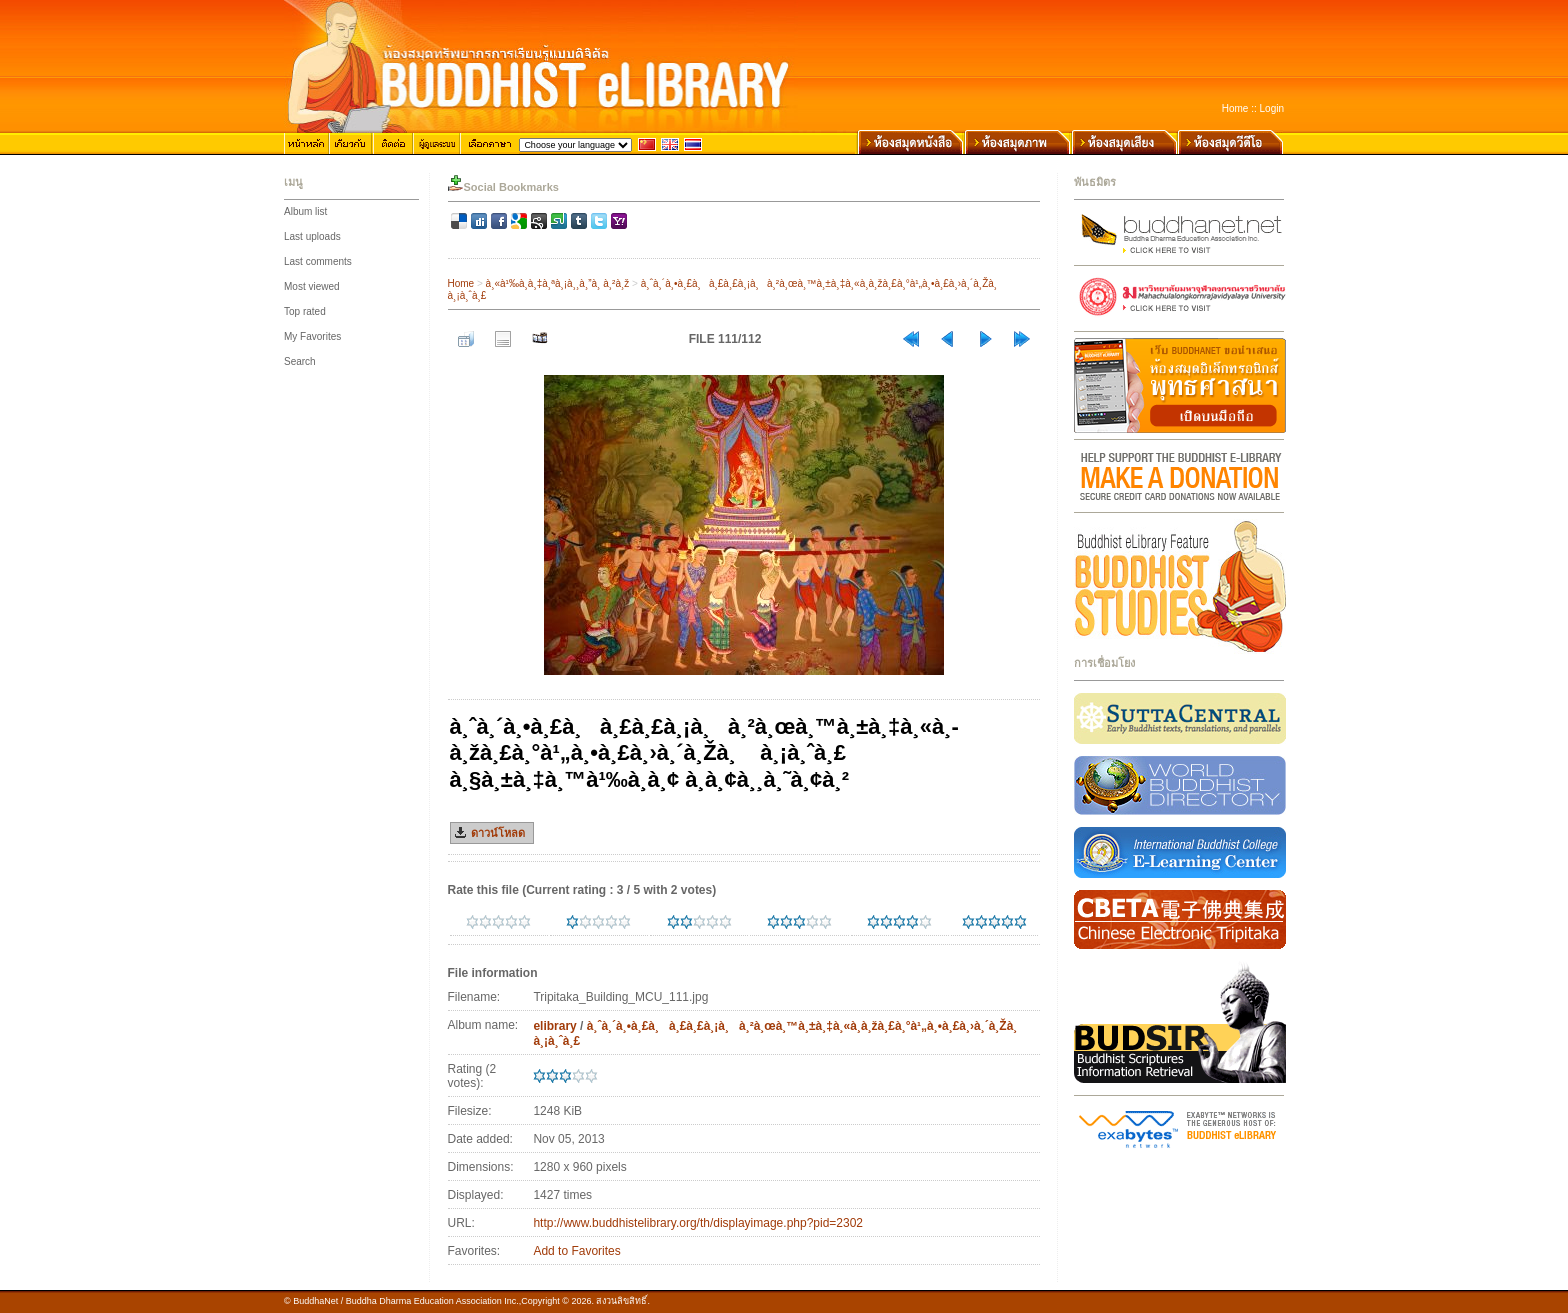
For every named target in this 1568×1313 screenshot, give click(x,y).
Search (300, 361)
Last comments (318, 261)
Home (1235, 108)
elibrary (554, 1026)
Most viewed (312, 286)
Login (1272, 108)
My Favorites (312, 336)
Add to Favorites (576, 1251)
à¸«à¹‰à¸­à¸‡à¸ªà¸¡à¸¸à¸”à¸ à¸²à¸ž (558, 283)
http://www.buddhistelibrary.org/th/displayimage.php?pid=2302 (698, 1223)
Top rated (305, 311)
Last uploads (312, 236)
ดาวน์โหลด (498, 833)
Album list (305, 211)
